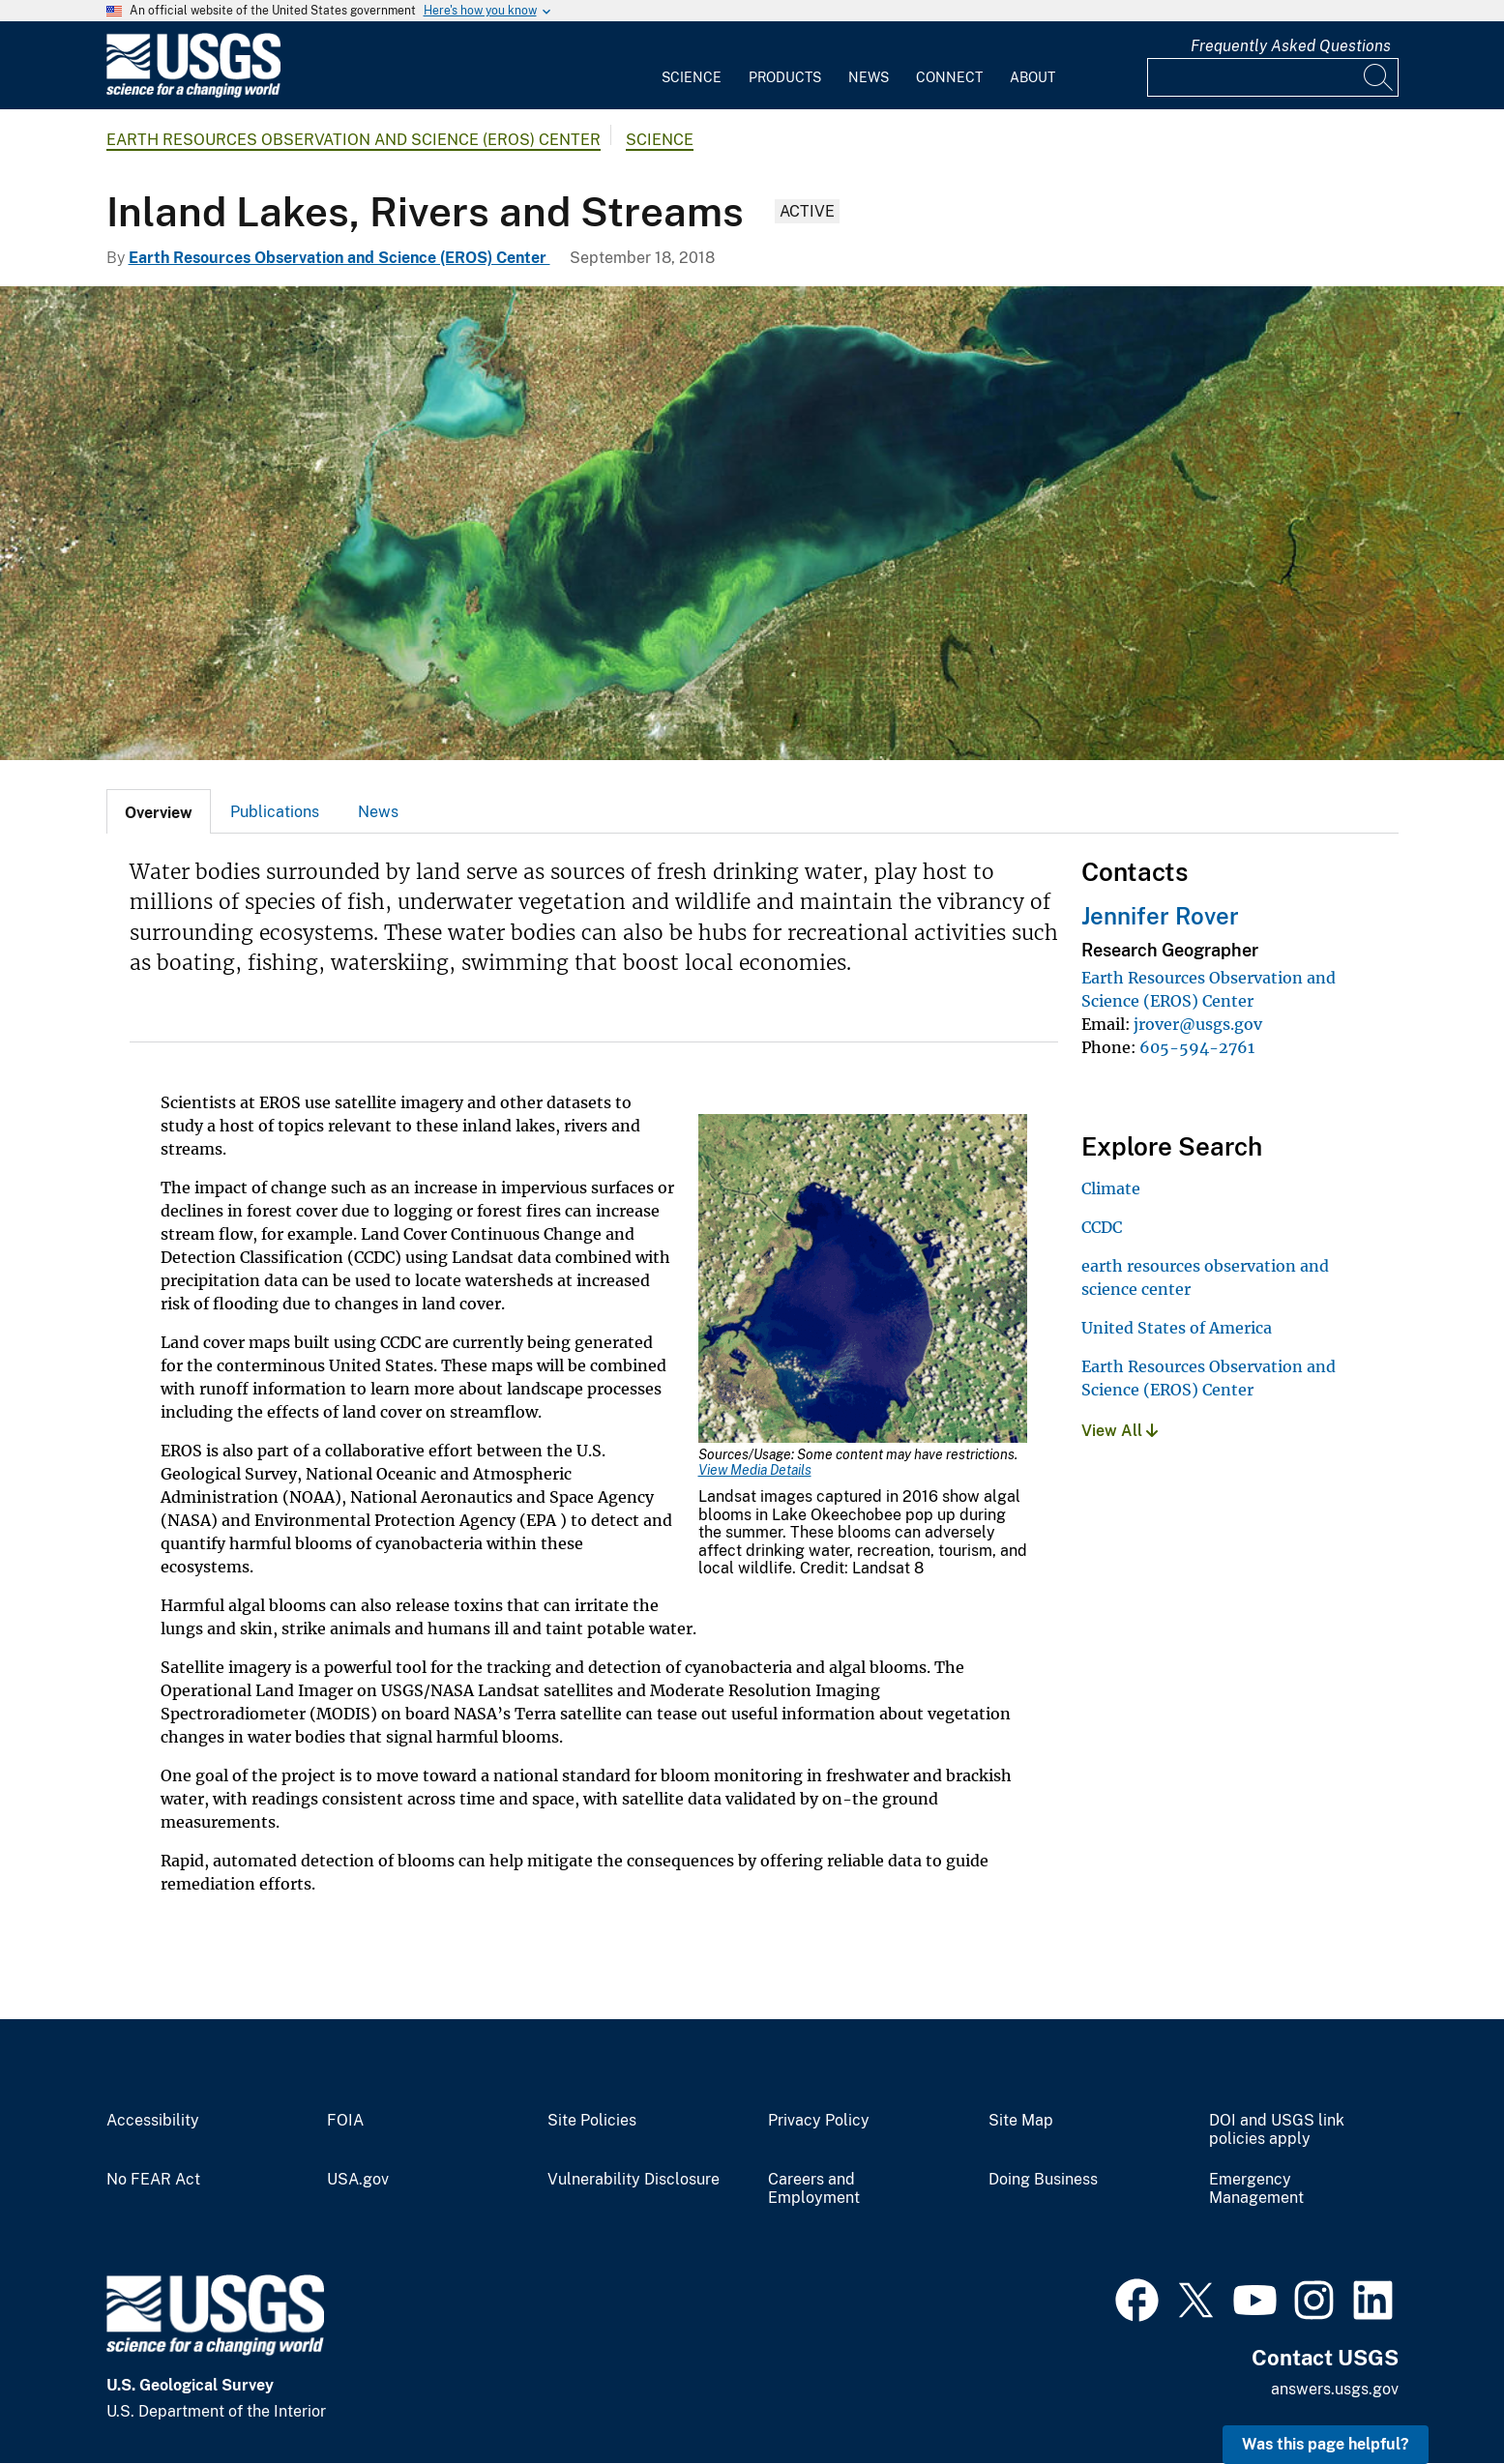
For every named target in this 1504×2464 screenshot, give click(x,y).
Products (785, 77)
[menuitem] (691, 66)
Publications (274, 812)
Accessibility (152, 2120)
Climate (1110, 1188)
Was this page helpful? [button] (1325, 2444)
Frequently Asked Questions (1291, 46)
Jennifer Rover (1160, 915)
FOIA (345, 2120)
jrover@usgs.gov (1198, 1024)
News (868, 77)
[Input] (1273, 77)
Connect (949, 77)
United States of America (1176, 1327)
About (1032, 77)
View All (1119, 1431)
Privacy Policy (819, 2120)
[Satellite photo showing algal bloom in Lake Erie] (752, 523)
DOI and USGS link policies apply (1276, 2130)
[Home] (193, 93)
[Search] (1379, 77)
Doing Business (1043, 2179)
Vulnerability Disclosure (633, 2179)
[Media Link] (862, 1280)
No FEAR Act (153, 2179)
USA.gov (358, 2179)
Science (692, 77)
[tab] (158, 811)
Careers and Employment (814, 2189)
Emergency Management (1256, 2189)
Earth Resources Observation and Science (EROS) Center (353, 140)
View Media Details (754, 1470)
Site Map (1020, 2120)
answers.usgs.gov (1335, 2389)
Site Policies (591, 2120)
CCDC (1101, 1227)
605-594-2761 (1196, 1047)
